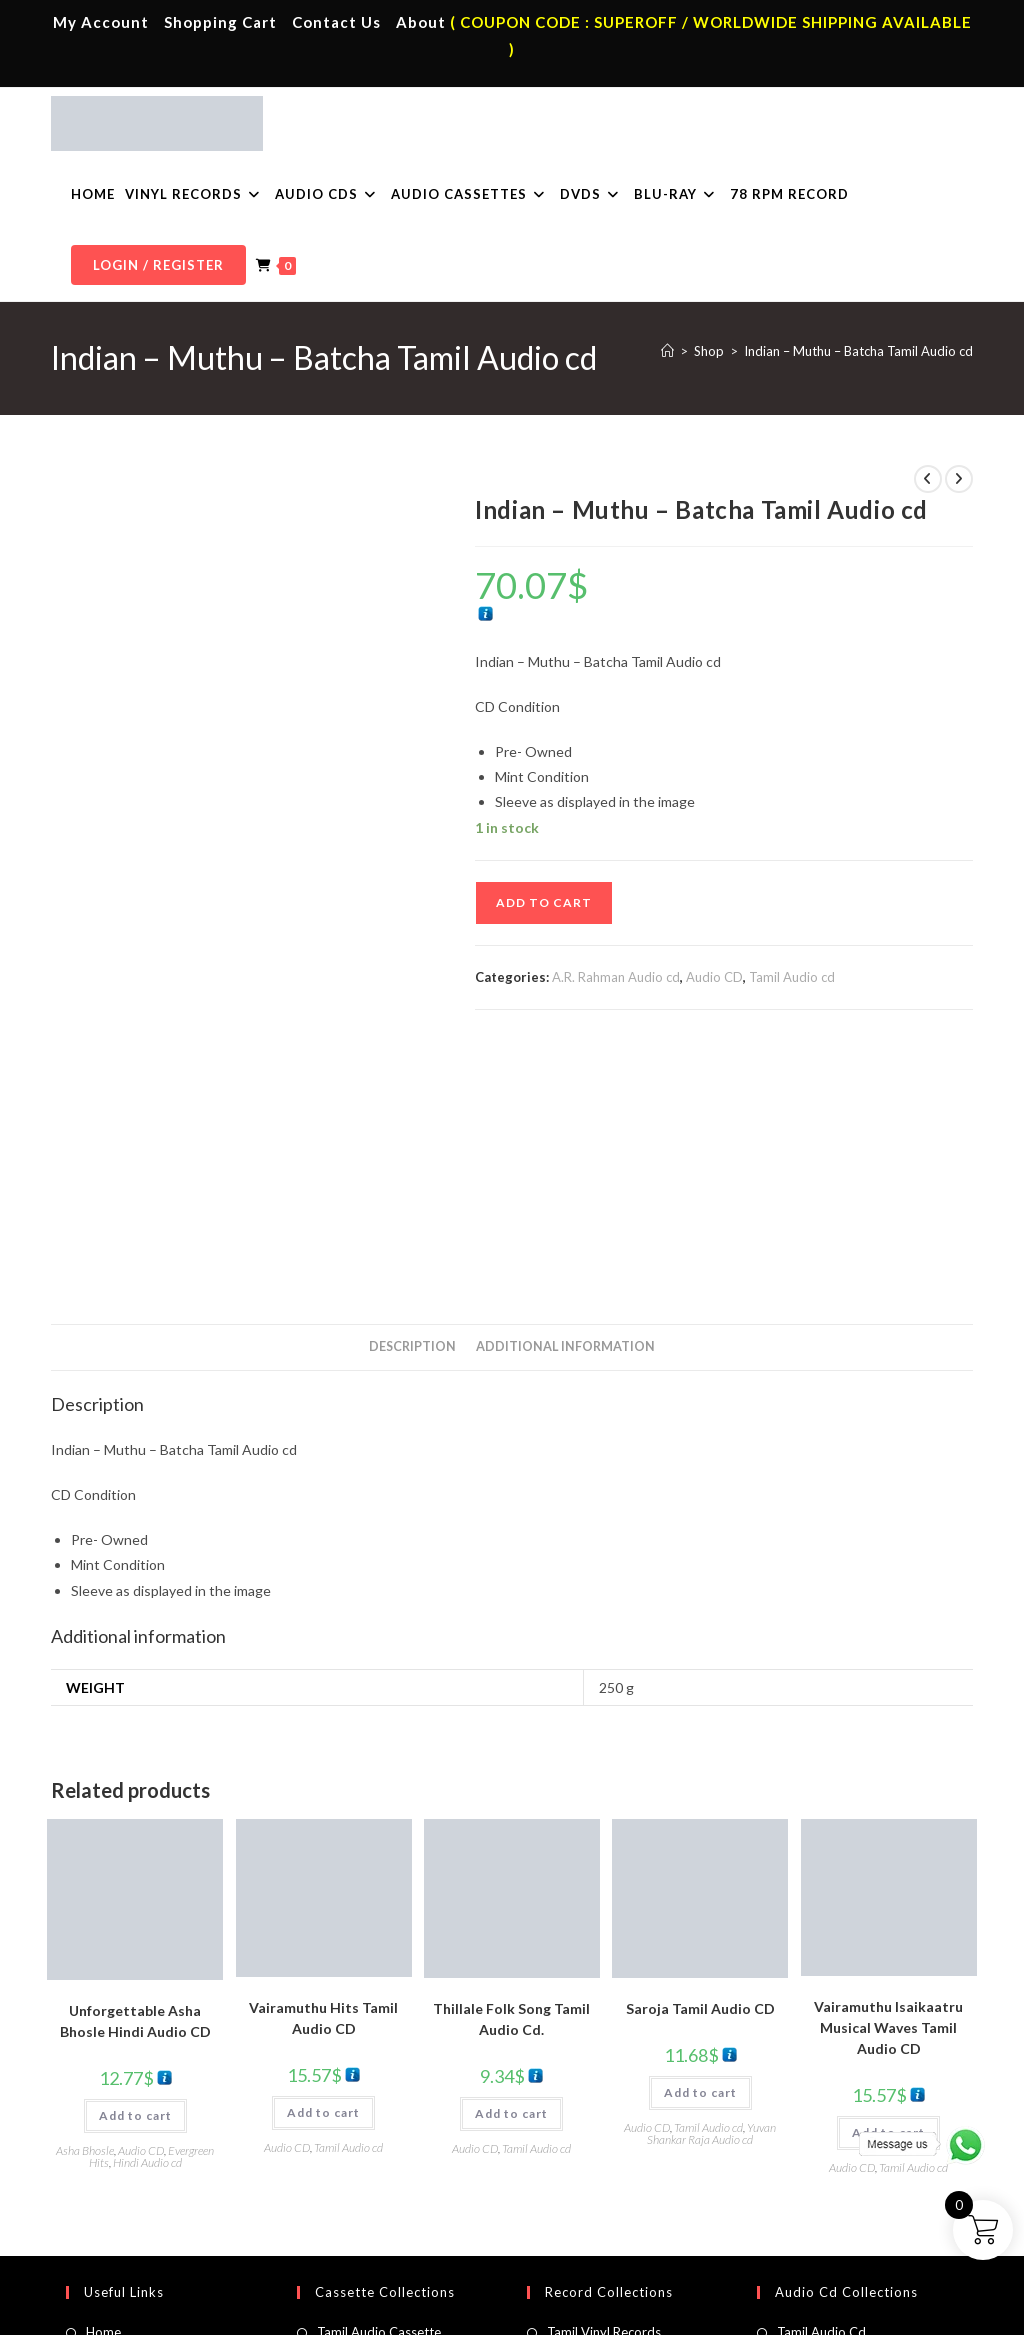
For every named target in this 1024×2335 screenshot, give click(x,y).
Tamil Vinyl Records (604, 2084)
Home (103, 2084)
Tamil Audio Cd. (823, 2084)
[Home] (667, 351)
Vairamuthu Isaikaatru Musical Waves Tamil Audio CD (888, 1779)
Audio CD (714, 977)
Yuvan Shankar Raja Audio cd (711, 1885)
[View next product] (959, 479)
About (421, 22)
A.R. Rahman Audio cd (616, 977)
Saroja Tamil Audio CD (700, 1760)
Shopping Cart (220, 22)
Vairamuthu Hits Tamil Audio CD (323, 1770)
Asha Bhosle (85, 1902)
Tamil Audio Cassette (379, 2084)
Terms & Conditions (607, 2266)
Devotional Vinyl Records (621, 2202)
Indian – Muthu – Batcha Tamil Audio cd (858, 351)
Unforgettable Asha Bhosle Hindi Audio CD (135, 1773)
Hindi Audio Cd (821, 2114)
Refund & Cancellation (913, 2266)
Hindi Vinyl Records (603, 2114)
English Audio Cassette (383, 2202)
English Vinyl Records (608, 2143)
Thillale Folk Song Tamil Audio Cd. (511, 1771)
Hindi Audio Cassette (378, 2114)
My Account (101, 22)
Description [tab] (412, 1098)
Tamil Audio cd (792, 977)
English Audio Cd (826, 2202)
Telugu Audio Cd (825, 2143)
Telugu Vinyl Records (608, 2172)
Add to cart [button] (135, 1867)
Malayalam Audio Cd (838, 2172)
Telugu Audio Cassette (383, 2143)
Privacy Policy (711, 2266)
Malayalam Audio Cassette (395, 2172)
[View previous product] (928, 479)
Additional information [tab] (565, 1098)
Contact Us (336, 22)
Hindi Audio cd (147, 1914)
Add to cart (544, 902)
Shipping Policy (801, 2266)
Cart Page (115, 2172)
